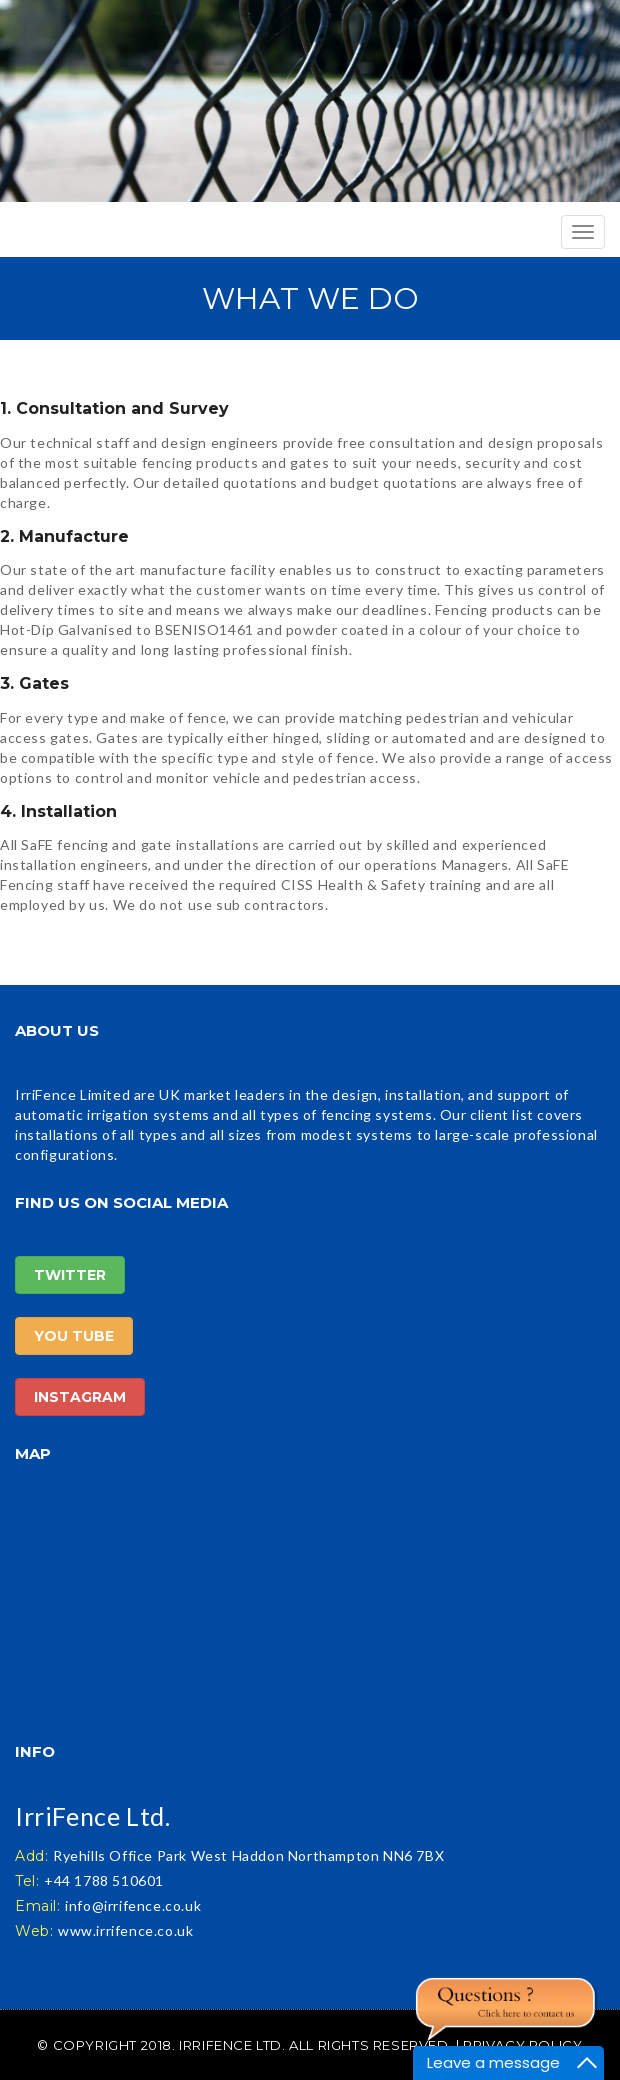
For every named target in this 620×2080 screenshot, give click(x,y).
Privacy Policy (522, 2045)
